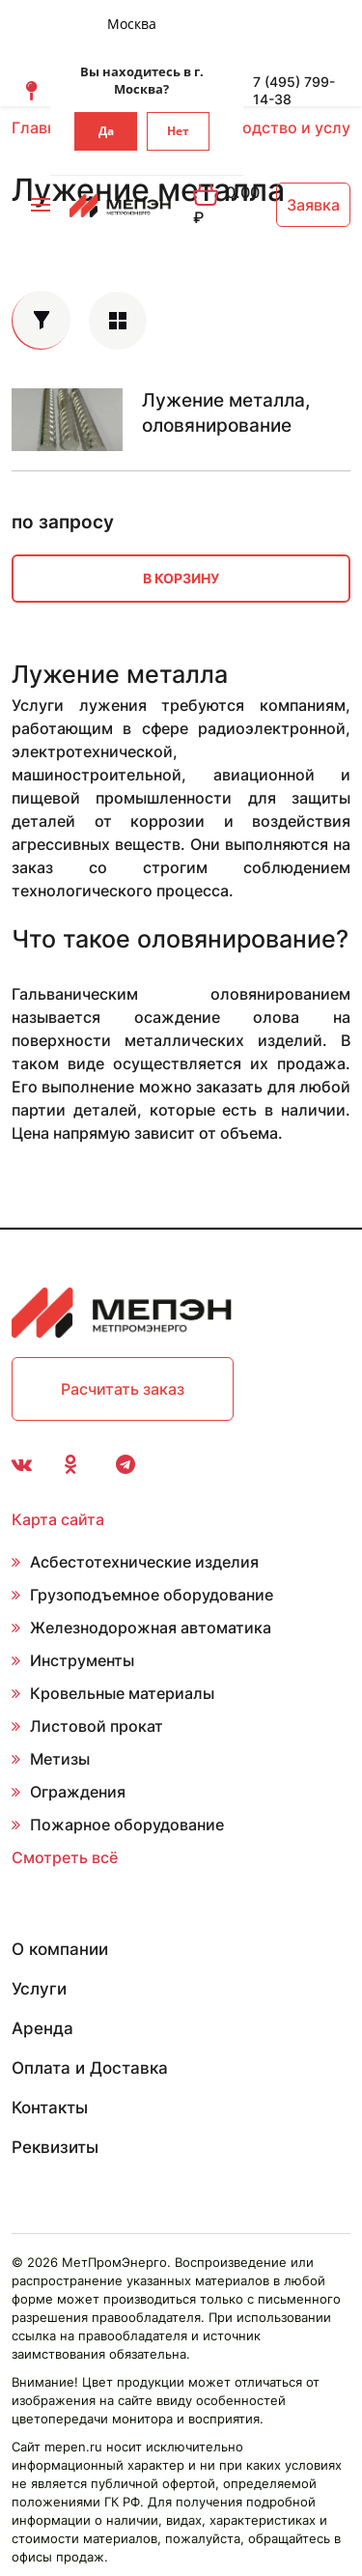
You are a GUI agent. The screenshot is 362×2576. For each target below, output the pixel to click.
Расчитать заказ (122, 1389)
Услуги (39, 1988)
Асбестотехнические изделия (144, 1561)
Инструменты (82, 1660)
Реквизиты (55, 2147)
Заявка (313, 204)
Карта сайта (58, 1519)
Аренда (42, 2028)
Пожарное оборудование (127, 1824)
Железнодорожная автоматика (150, 1627)
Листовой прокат (96, 1726)
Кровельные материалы (122, 1693)
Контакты (50, 2107)
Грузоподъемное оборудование (151, 1594)
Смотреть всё (65, 1857)
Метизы (60, 1759)
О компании (60, 1949)
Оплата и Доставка (90, 2068)
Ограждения (77, 1791)
